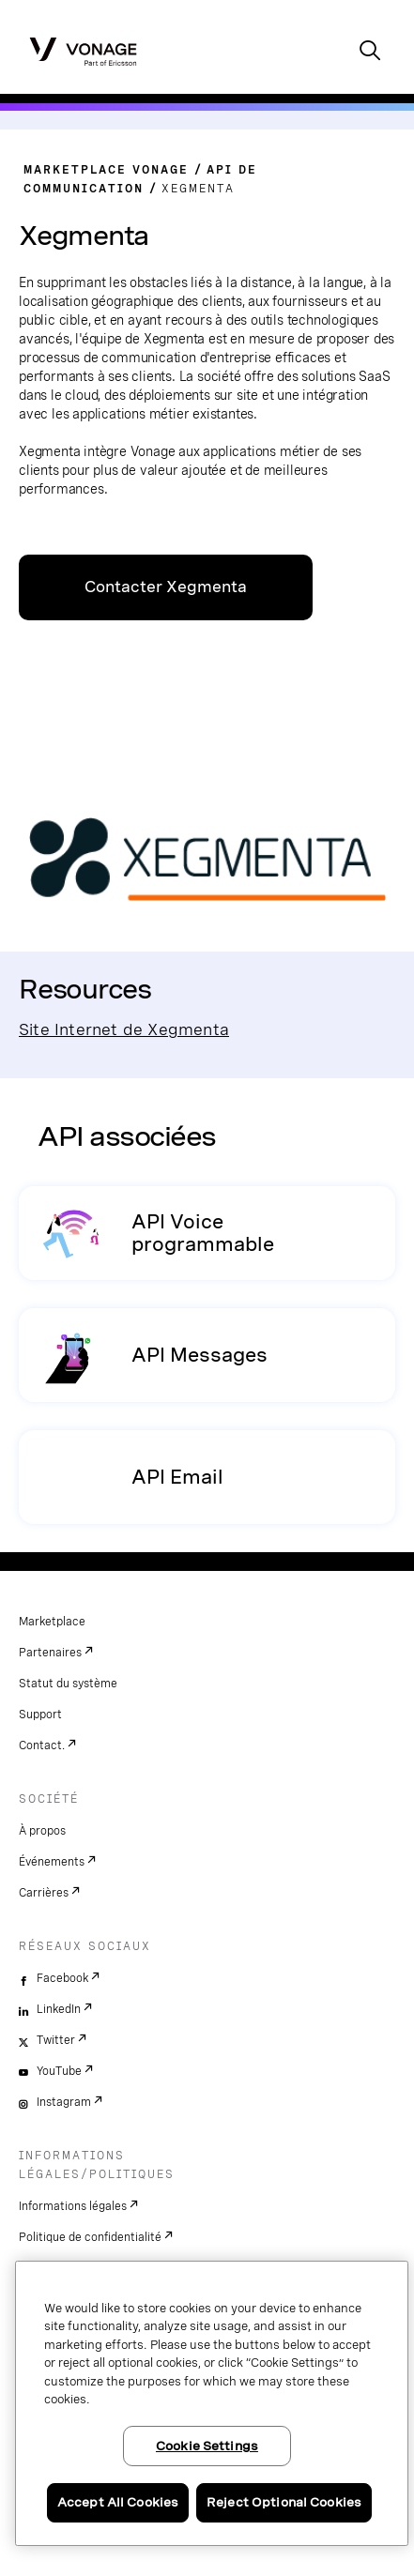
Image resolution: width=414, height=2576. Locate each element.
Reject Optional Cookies (284, 2502)
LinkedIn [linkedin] (59, 2009)
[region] (211, 2403)
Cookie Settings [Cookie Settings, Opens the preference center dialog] (207, 2446)
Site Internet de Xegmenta (124, 1029)
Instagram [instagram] (64, 2102)
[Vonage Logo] (83, 51)
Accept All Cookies (117, 2502)
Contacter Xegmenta (165, 587)
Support (40, 1714)
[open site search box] (370, 52)
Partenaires (50, 1652)
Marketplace (52, 1621)
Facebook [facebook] (62, 1978)
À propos (42, 1830)
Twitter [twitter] (56, 2040)
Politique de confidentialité (90, 2237)
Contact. (42, 1745)
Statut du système (68, 1683)
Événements (51, 1861)
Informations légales (73, 2206)
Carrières (44, 1892)
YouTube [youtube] (59, 2071)
